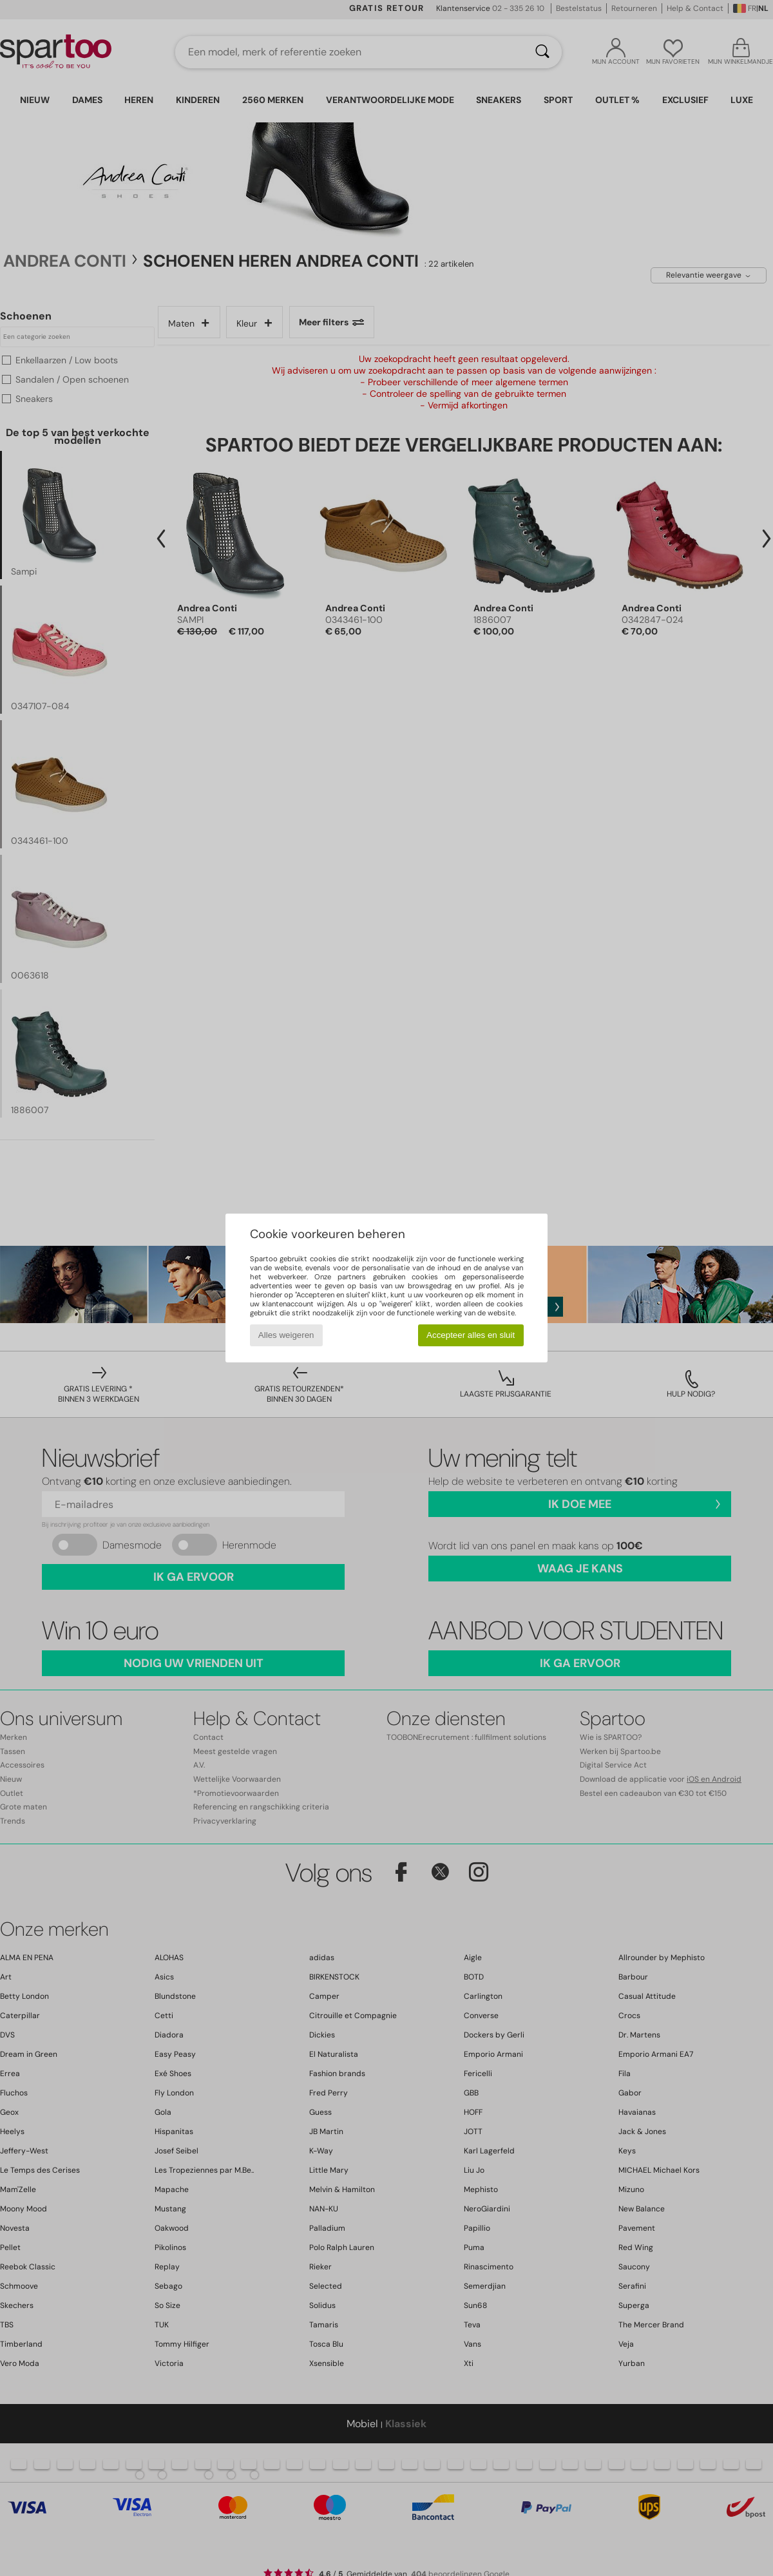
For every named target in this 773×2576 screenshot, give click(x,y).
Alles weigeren (286, 1335)
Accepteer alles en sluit (470, 1335)
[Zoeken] (542, 52)
